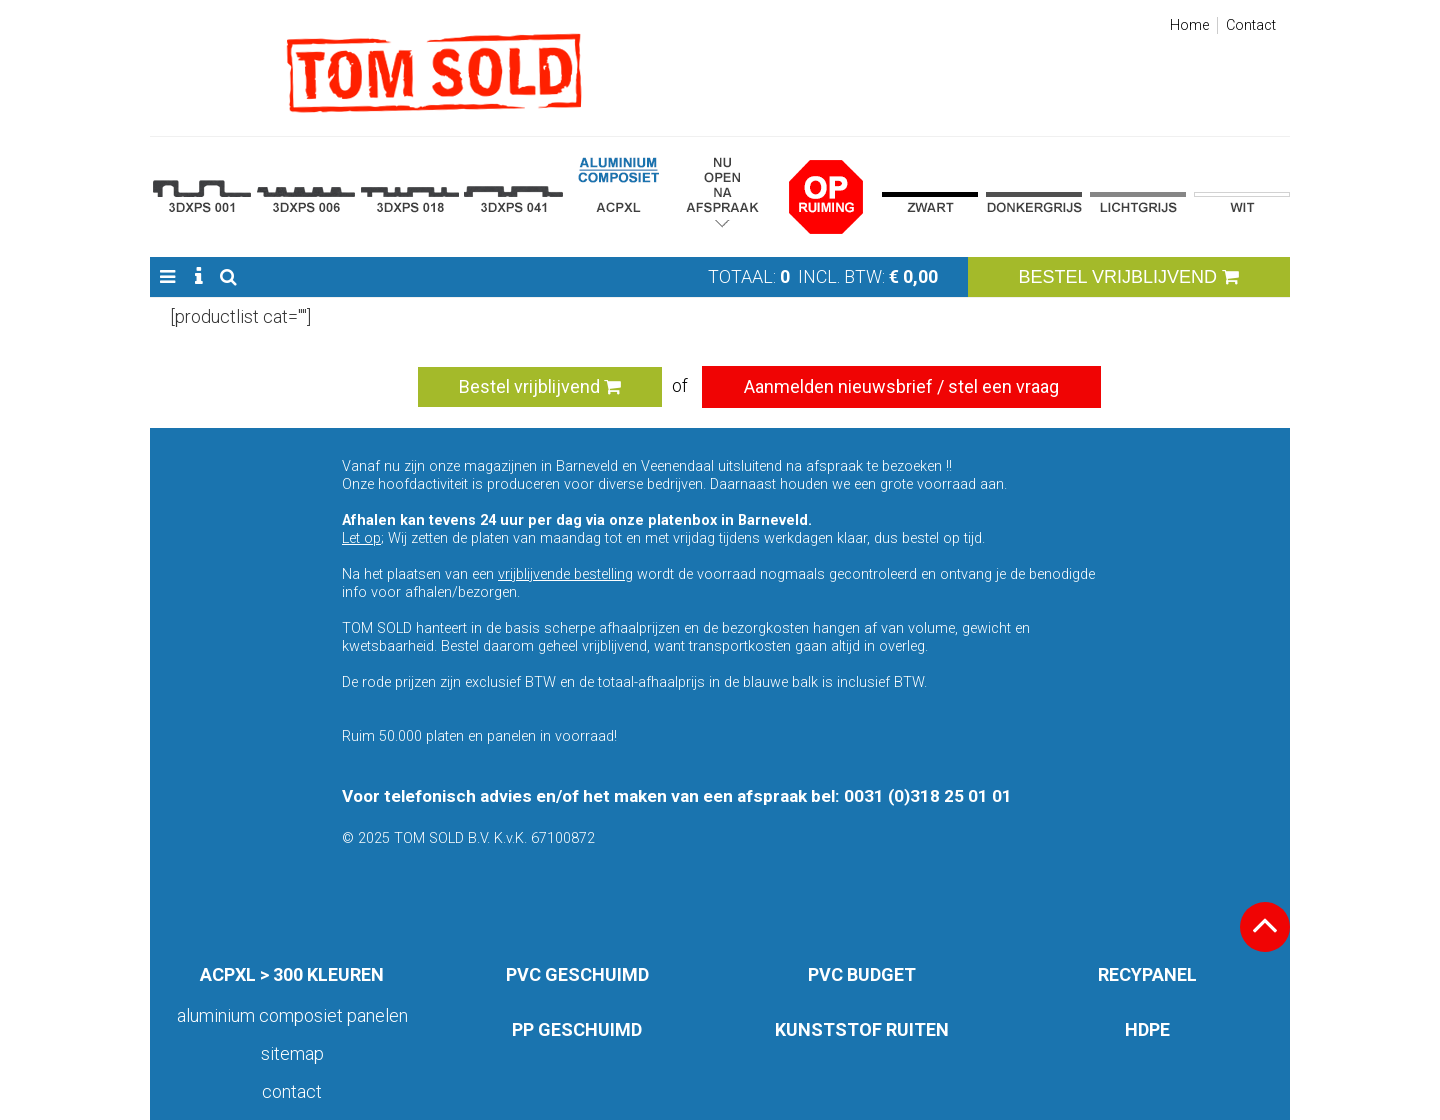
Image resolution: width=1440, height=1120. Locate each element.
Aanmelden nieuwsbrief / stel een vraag (901, 386)
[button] (167, 277)
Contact (1251, 25)
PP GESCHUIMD (577, 1029)
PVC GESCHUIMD (577, 974)
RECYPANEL (1147, 974)
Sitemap (292, 1053)
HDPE (1147, 1029)
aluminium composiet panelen (292, 1015)
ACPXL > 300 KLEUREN (292, 974)
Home (1189, 25)
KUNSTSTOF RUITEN (862, 1029)
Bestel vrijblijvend (540, 386)
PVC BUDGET (862, 974)
